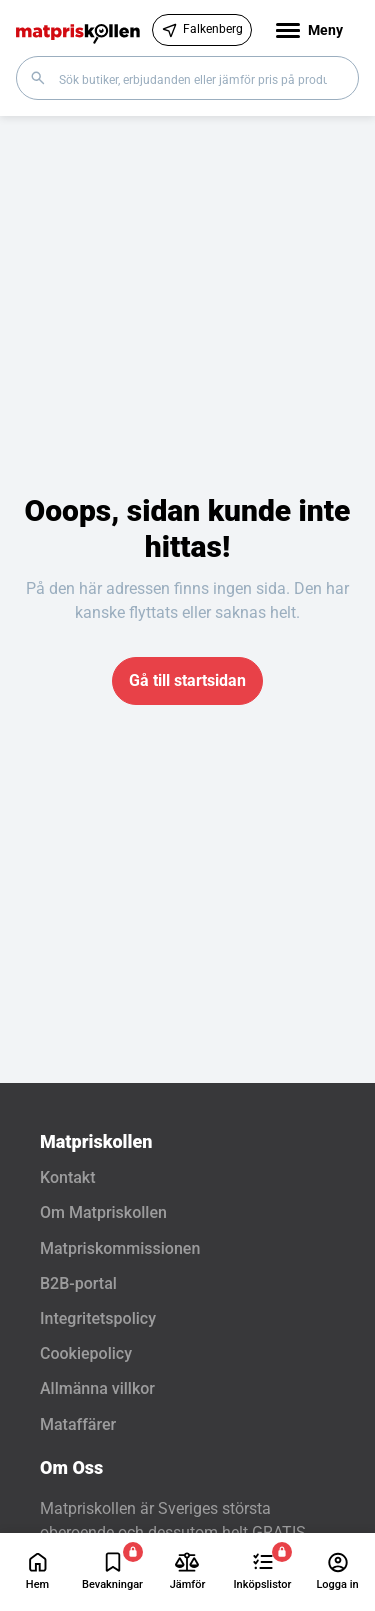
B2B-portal (78, 1283)
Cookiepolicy (86, 1353)
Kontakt (68, 1177)
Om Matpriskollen (103, 1212)
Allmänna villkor (97, 1388)
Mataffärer (78, 1424)
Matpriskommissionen (120, 1248)
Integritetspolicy (98, 1318)
